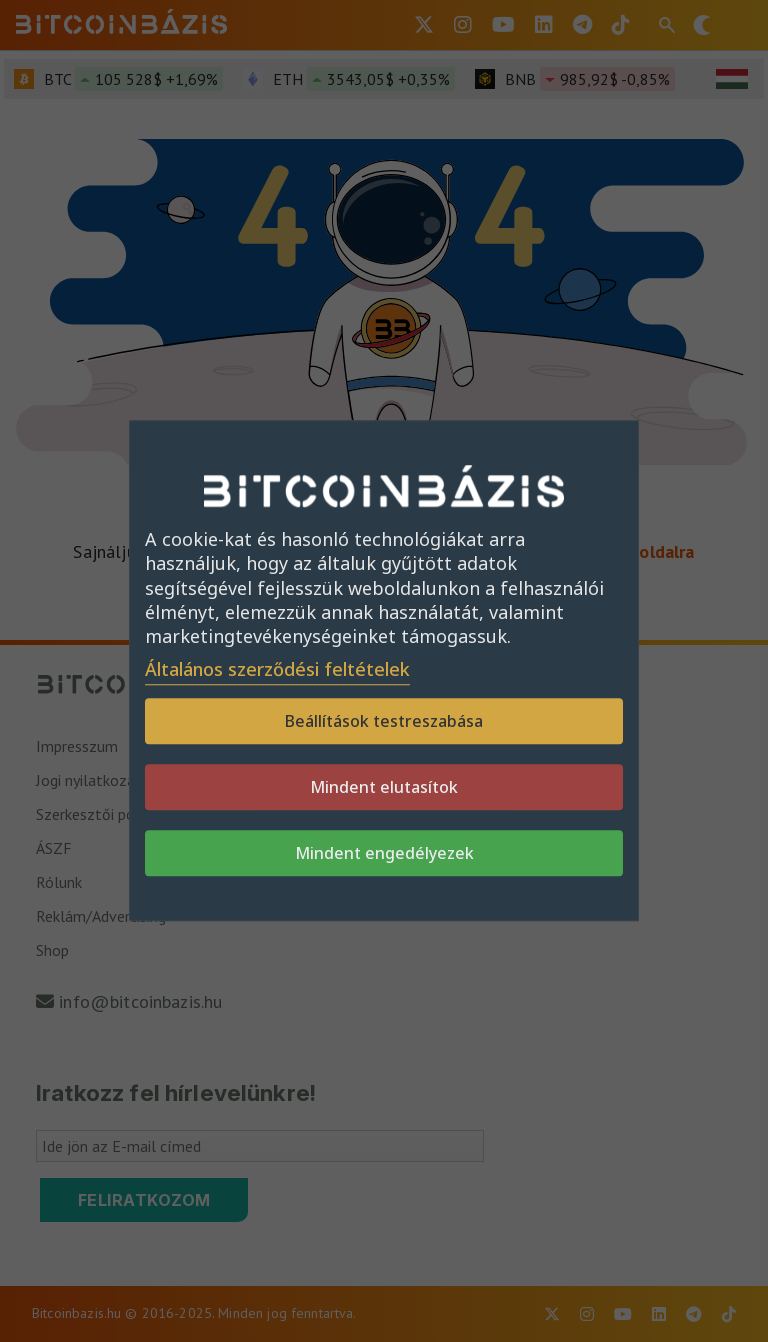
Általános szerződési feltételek (277, 670)
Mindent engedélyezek (384, 854)
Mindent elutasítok (384, 788)
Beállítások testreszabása (384, 722)
